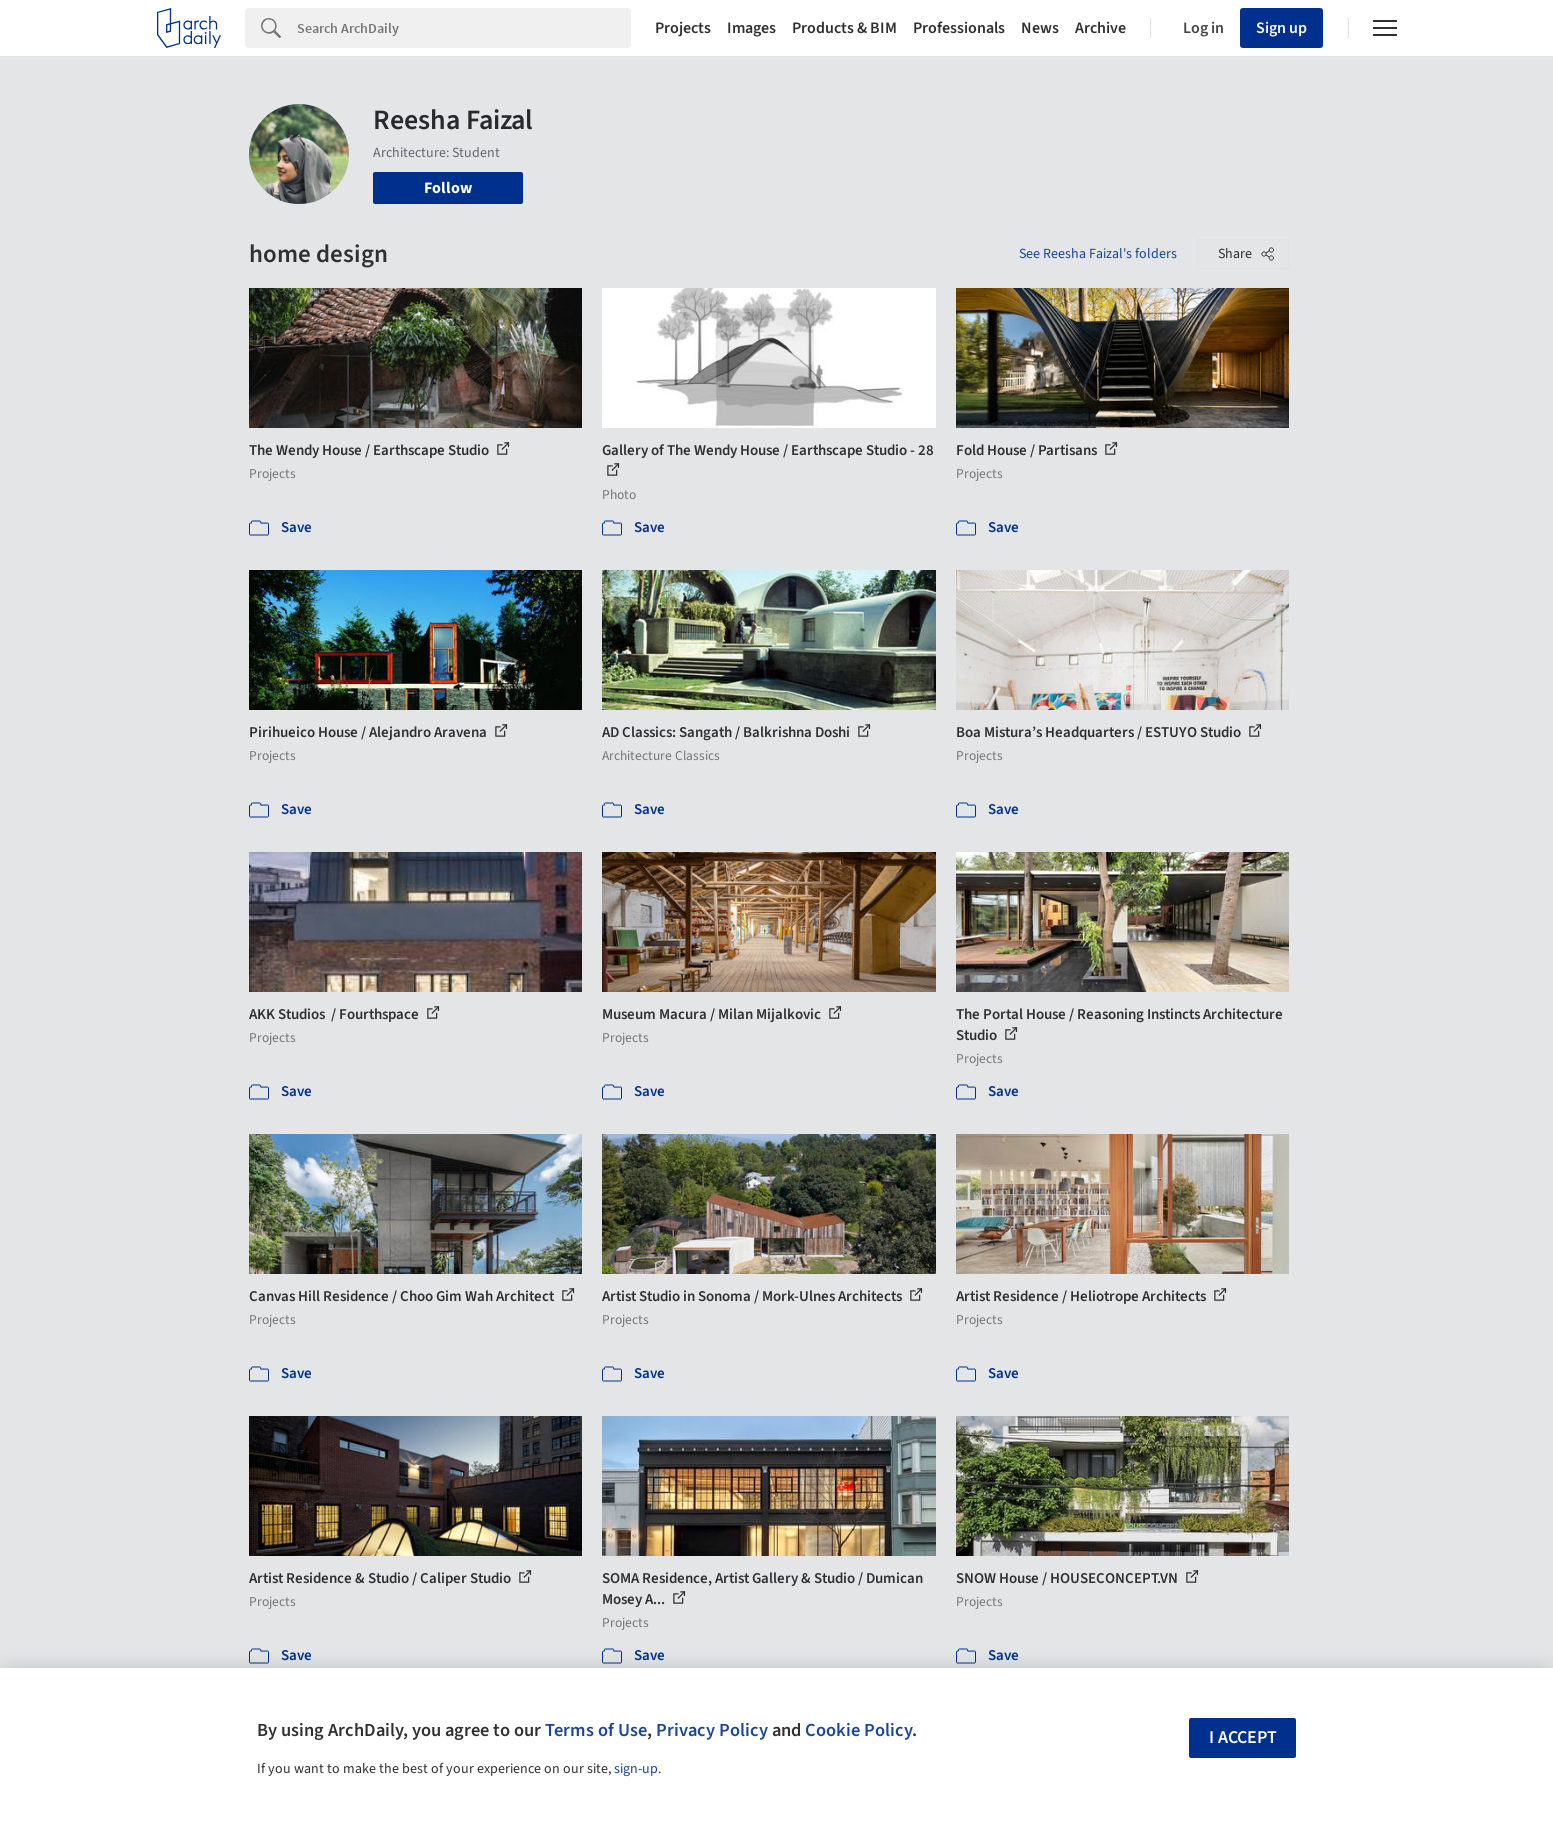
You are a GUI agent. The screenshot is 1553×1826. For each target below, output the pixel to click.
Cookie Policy (858, 1730)
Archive (1100, 28)
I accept (1243, 1737)
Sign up (1281, 28)
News (1040, 28)
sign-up (636, 1769)
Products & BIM (844, 28)
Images (751, 28)
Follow (448, 188)
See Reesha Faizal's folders (1098, 254)
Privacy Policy (712, 1730)
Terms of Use (596, 1730)
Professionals (959, 28)
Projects (683, 28)
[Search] (464, 28)
